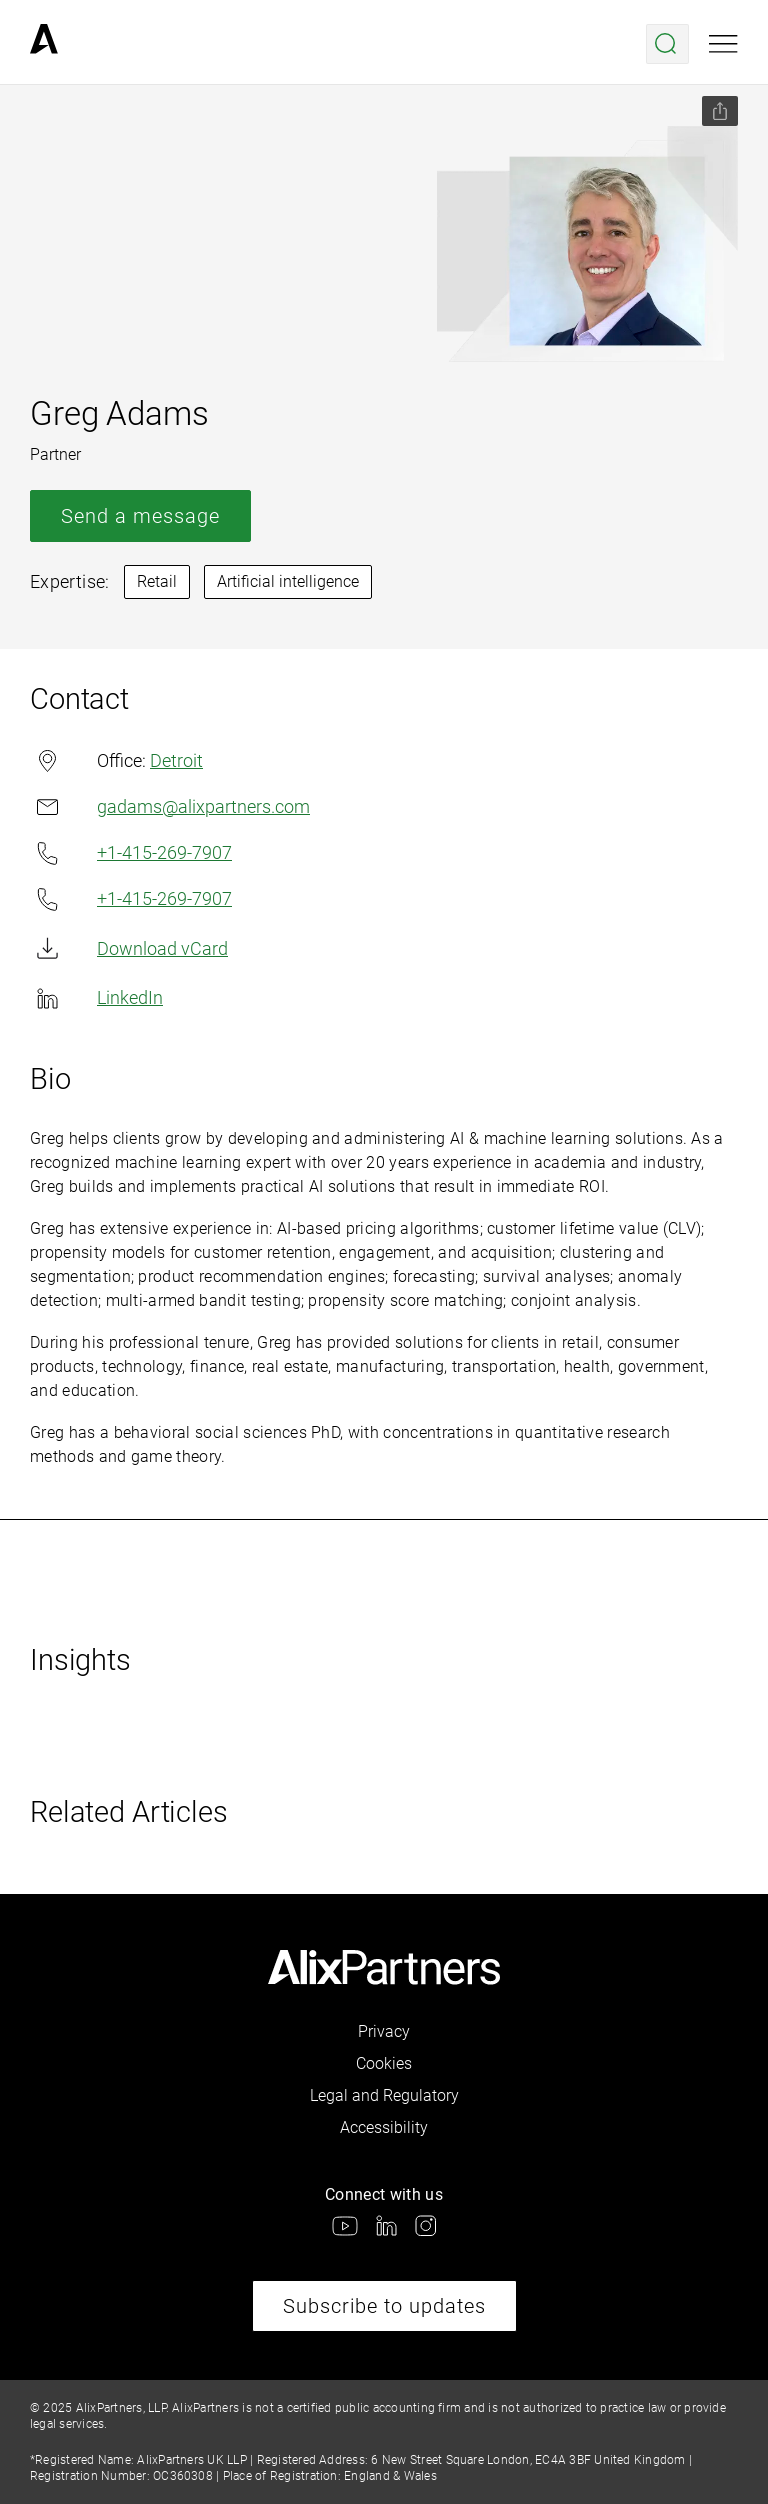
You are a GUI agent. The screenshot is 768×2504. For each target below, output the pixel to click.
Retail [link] (157, 581)
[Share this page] (720, 111)
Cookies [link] (384, 2063)
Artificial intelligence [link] (288, 581)
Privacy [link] (384, 2031)
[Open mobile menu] (723, 44)
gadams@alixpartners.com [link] (170, 806)
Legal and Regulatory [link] (384, 2095)
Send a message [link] (140, 516)
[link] (44, 44)
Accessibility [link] (384, 2127)
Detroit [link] (176, 760)
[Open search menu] (667, 44)
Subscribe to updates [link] (384, 2306)
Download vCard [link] (129, 948)
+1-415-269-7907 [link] (131, 853)
